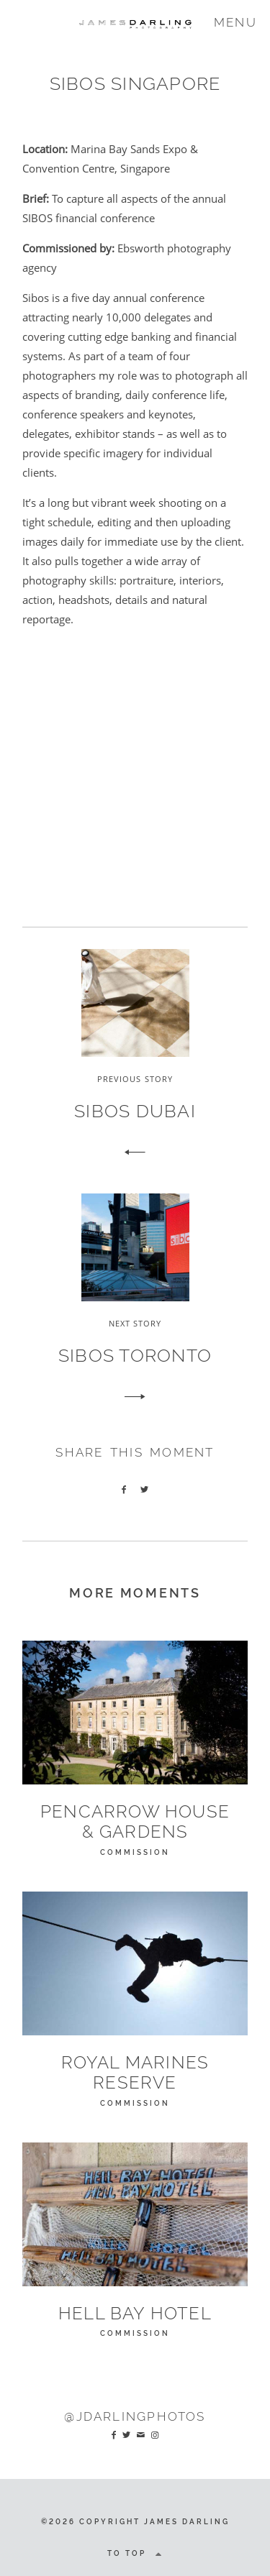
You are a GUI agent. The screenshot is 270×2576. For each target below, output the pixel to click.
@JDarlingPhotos (134, 2416)
